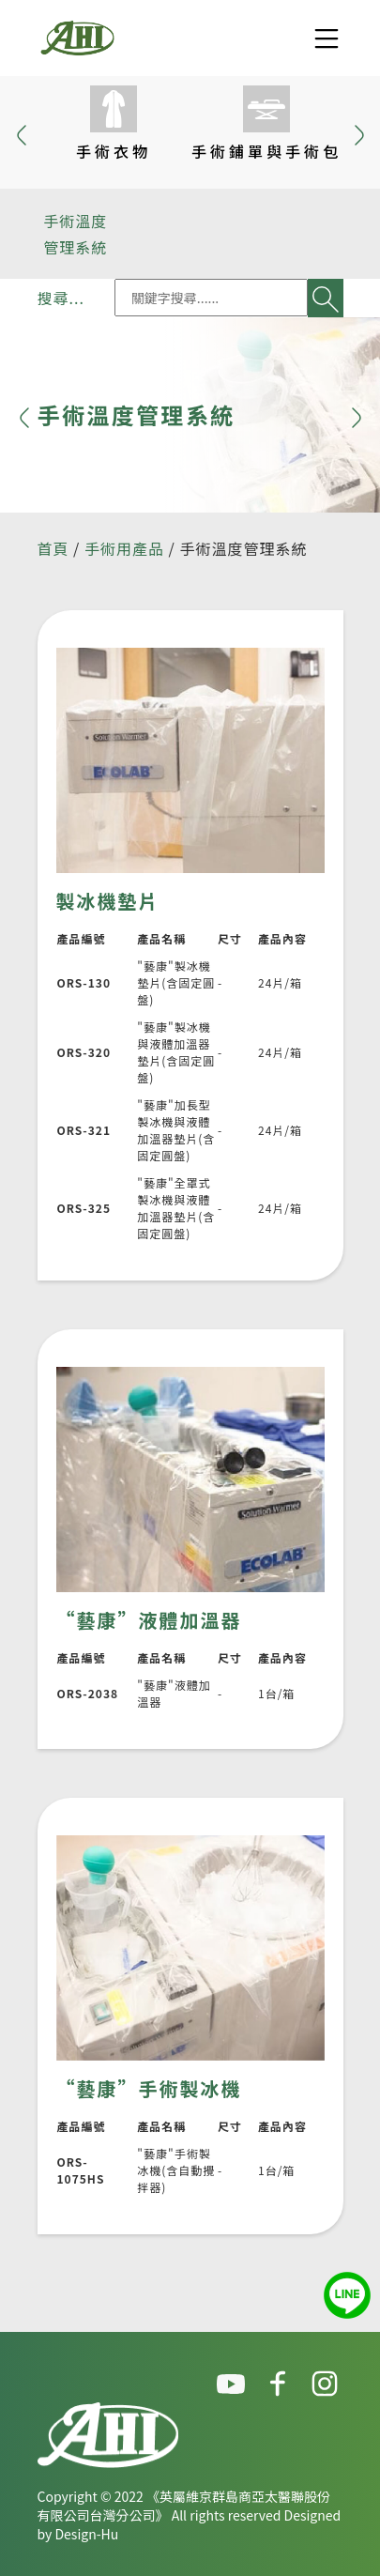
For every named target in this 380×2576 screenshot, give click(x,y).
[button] (359, 132)
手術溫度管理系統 (75, 233)
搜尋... (61, 297)
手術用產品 (124, 548)
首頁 (53, 548)
